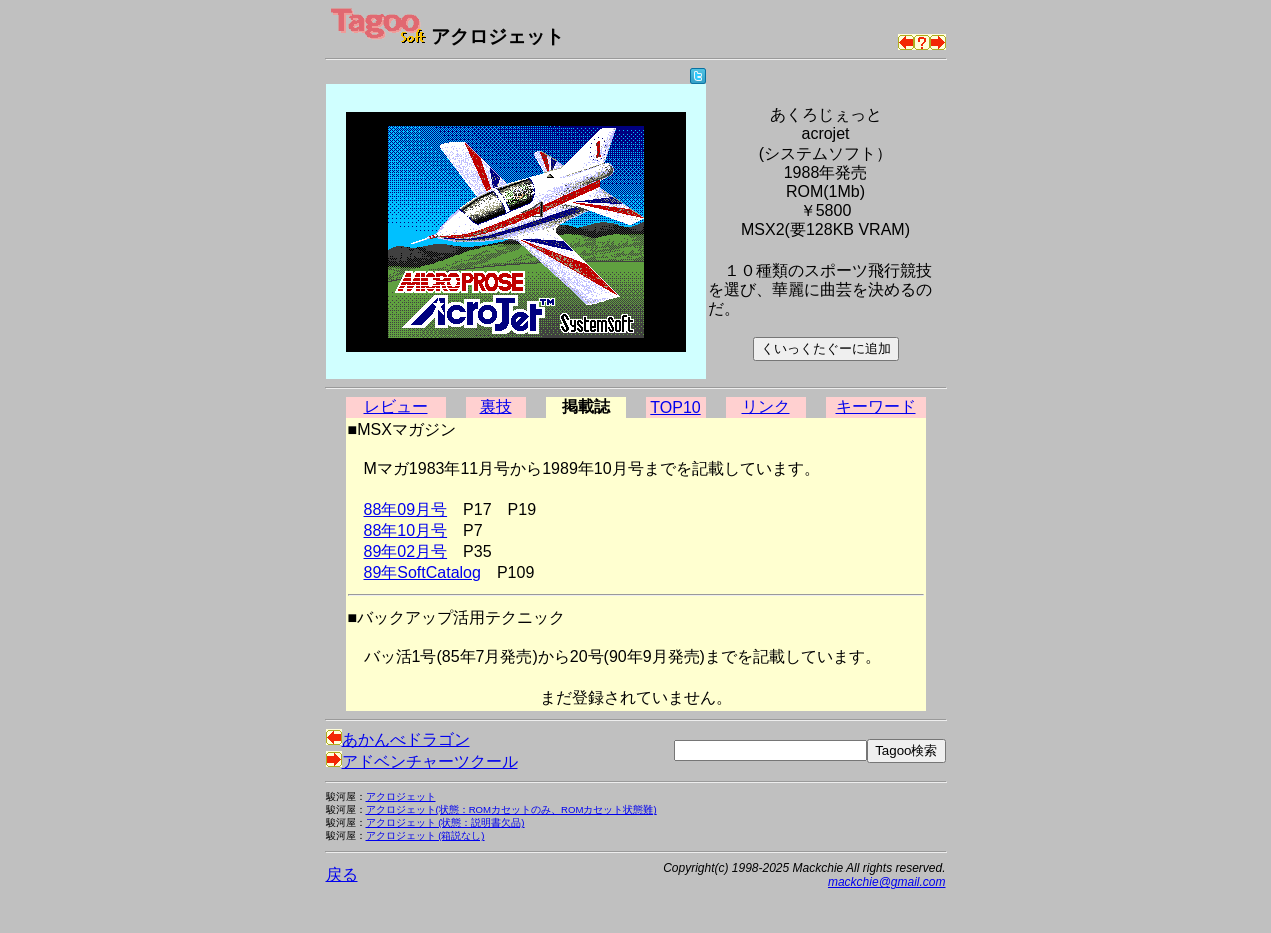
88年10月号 (406, 530)
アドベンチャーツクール (422, 761)
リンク (766, 406)
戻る (342, 874)
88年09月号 (406, 509)
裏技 (496, 406)
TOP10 (675, 407)
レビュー (396, 406)
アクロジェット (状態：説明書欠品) (445, 822)
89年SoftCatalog (422, 572)
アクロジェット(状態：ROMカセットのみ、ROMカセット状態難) (511, 809)
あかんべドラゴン (398, 739)
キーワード (876, 406)
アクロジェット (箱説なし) (425, 835)
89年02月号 (406, 551)
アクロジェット (401, 796)
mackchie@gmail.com (887, 882)
